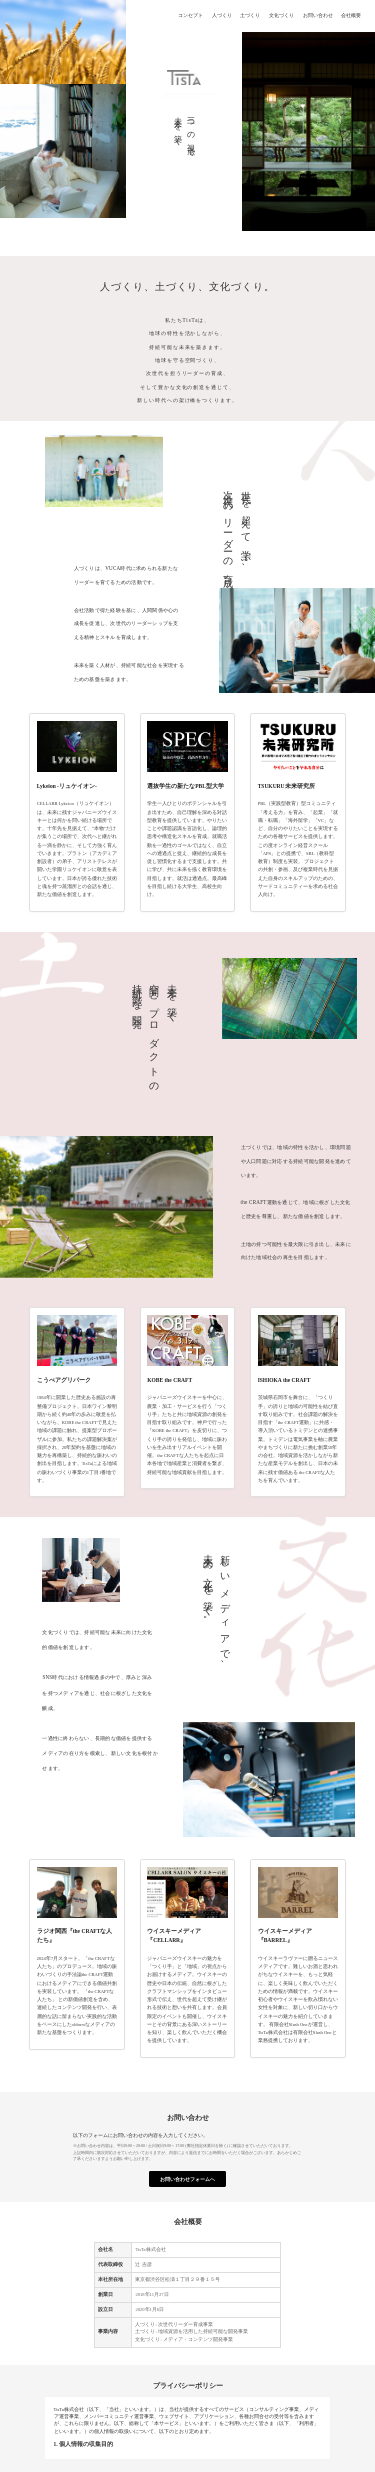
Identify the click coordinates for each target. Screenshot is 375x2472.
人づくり (222, 15)
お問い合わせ (317, 15)
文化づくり (281, 15)
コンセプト (190, 15)
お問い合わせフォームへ (187, 2179)
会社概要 (351, 15)
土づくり (250, 15)
